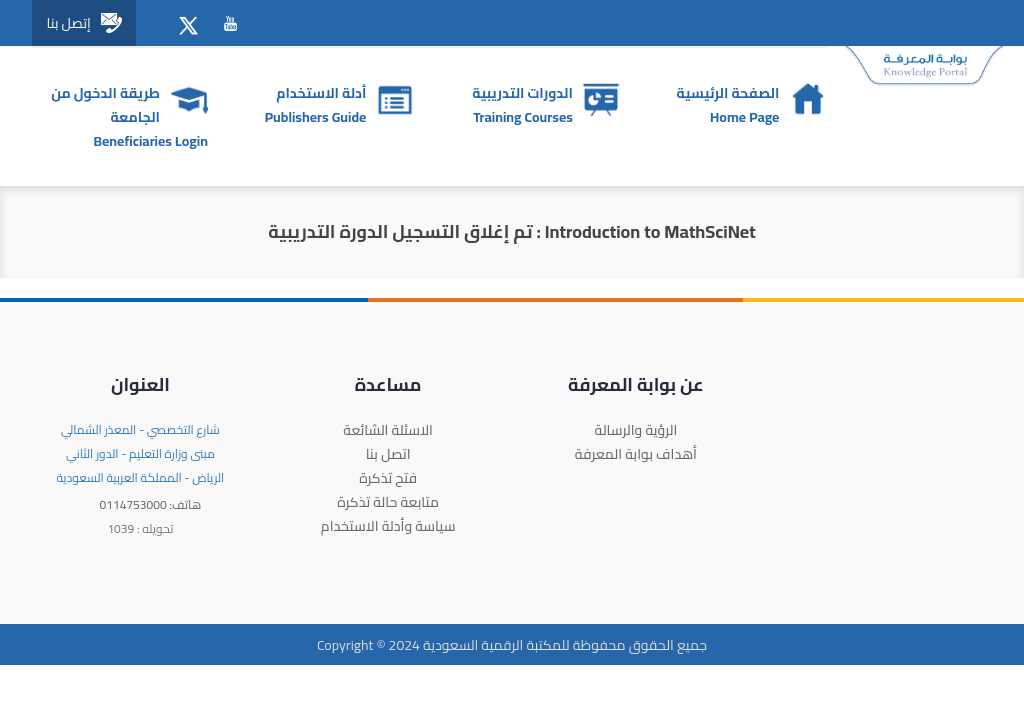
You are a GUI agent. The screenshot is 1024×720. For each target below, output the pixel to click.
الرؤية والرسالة (635, 430)
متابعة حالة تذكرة (388, 502)
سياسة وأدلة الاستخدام (388, 526)
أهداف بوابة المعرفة (636, 454)
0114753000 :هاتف (151, 504)
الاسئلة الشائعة (388, 430)
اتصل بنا (388, 454)
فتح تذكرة (388, 478)
